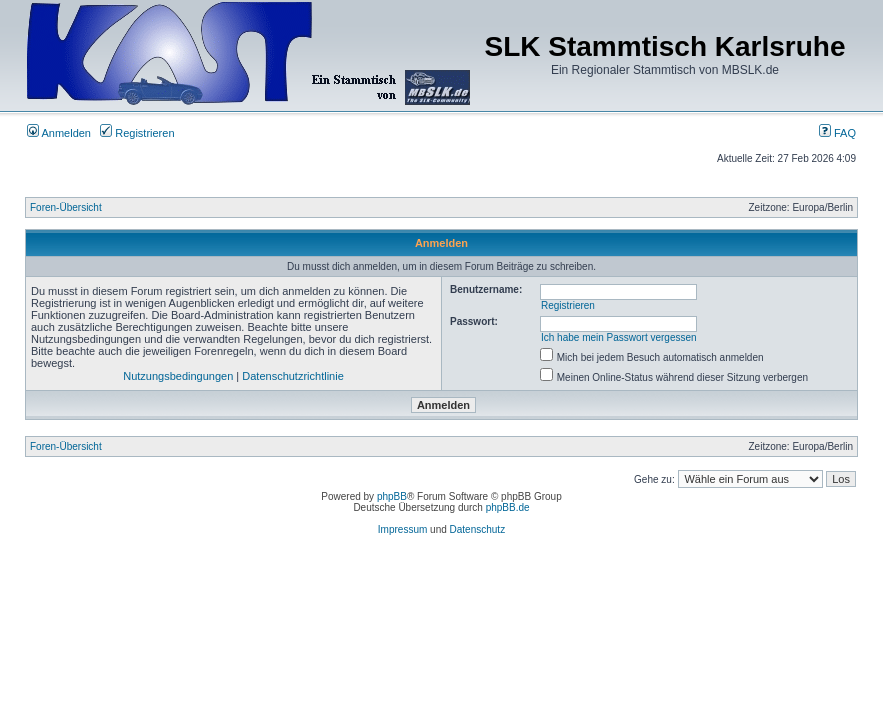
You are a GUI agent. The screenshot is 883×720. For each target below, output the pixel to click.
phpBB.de (508, 507)
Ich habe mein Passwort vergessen (619, 337)
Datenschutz (478, 529)
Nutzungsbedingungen (178, 376)
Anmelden (59, 133)
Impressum (402, 529)
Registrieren (137, 133)
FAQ (837, 133)
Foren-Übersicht (66, 207)
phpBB (392, 496)
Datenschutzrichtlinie (293, 376)
